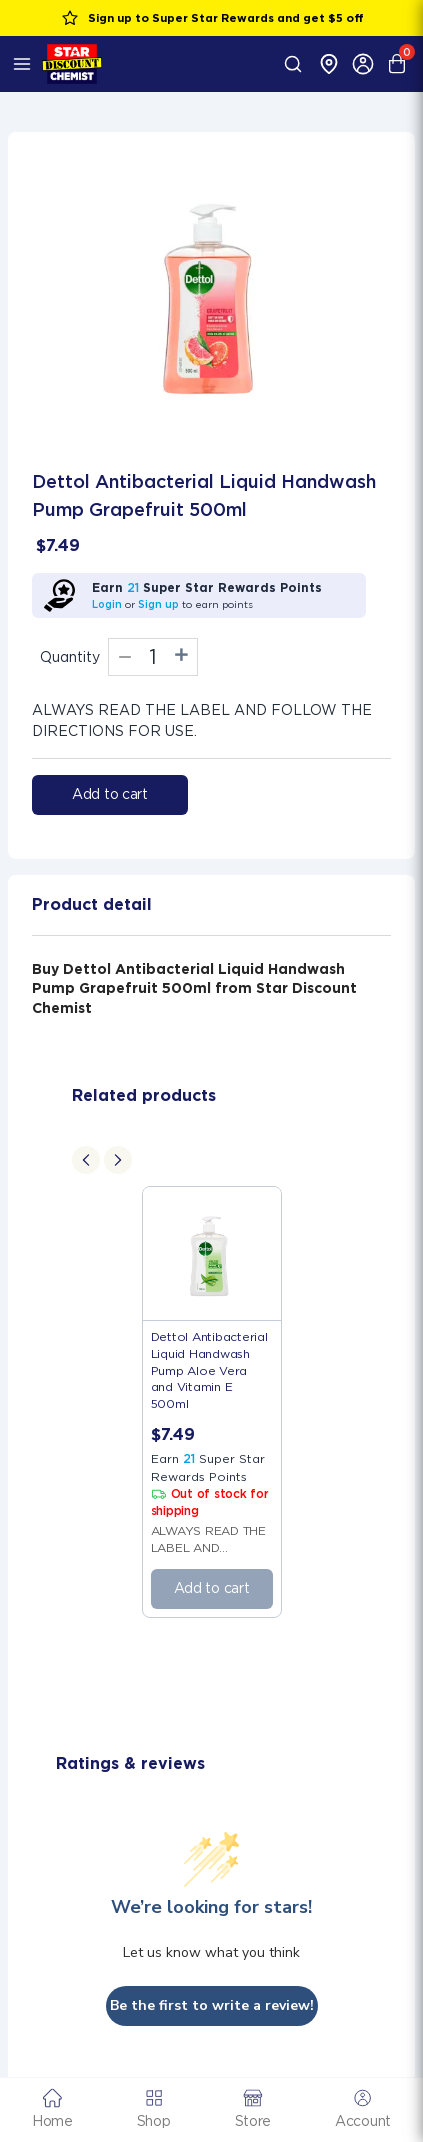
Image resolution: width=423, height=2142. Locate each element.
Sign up (158, 604)
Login (107, 604)
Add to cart (110, 794)
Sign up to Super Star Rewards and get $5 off (212, 18)
